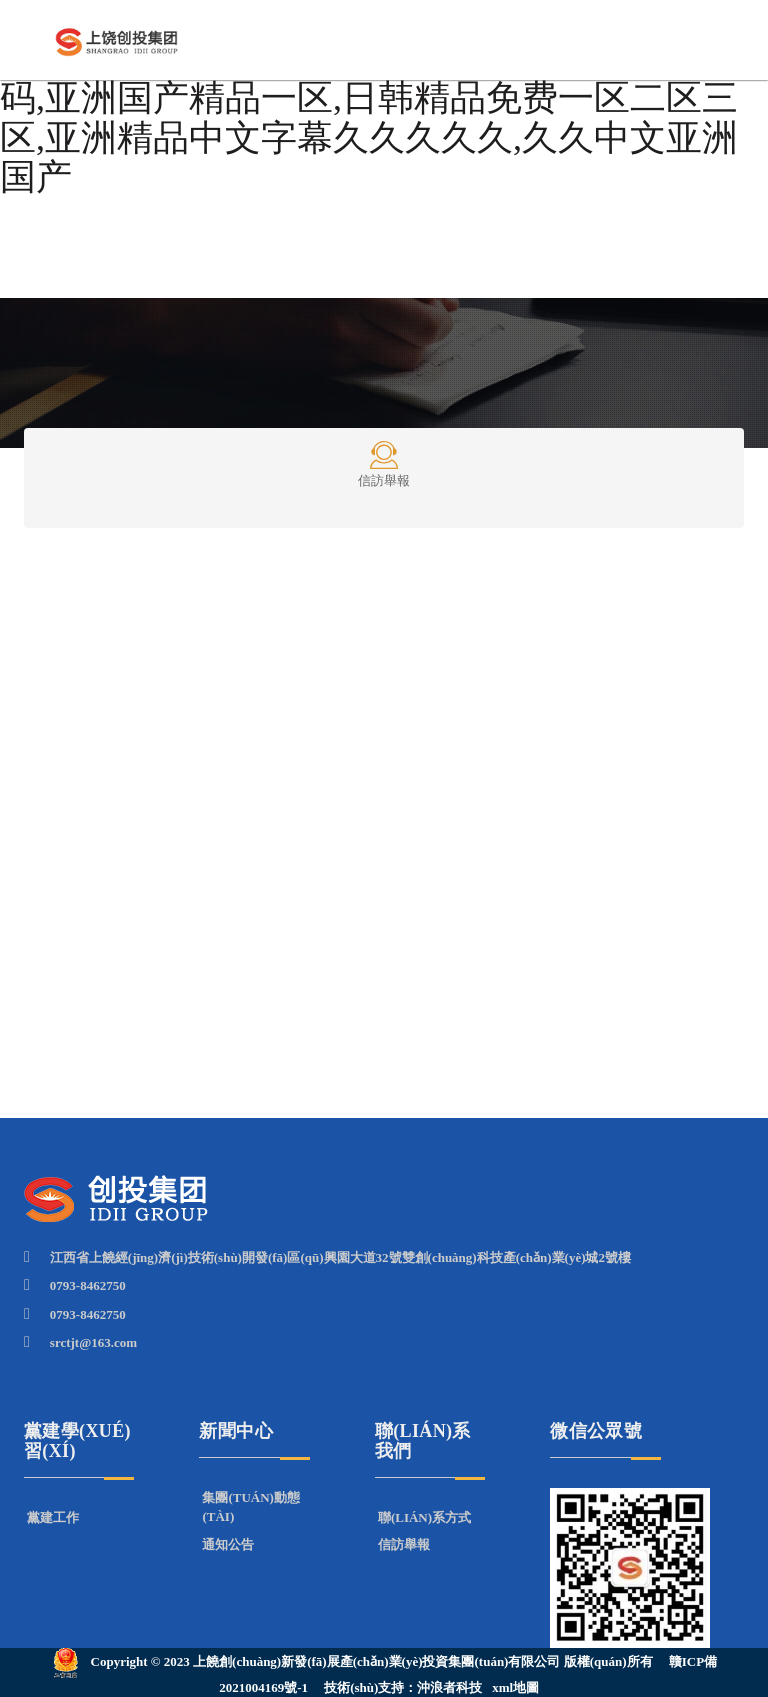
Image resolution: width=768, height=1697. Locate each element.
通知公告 (228, 1544)
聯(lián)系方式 (424, 1517)
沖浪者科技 (449, 1687)
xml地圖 (515, 1687)
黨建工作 (53, 1517)
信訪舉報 (384, 463)
